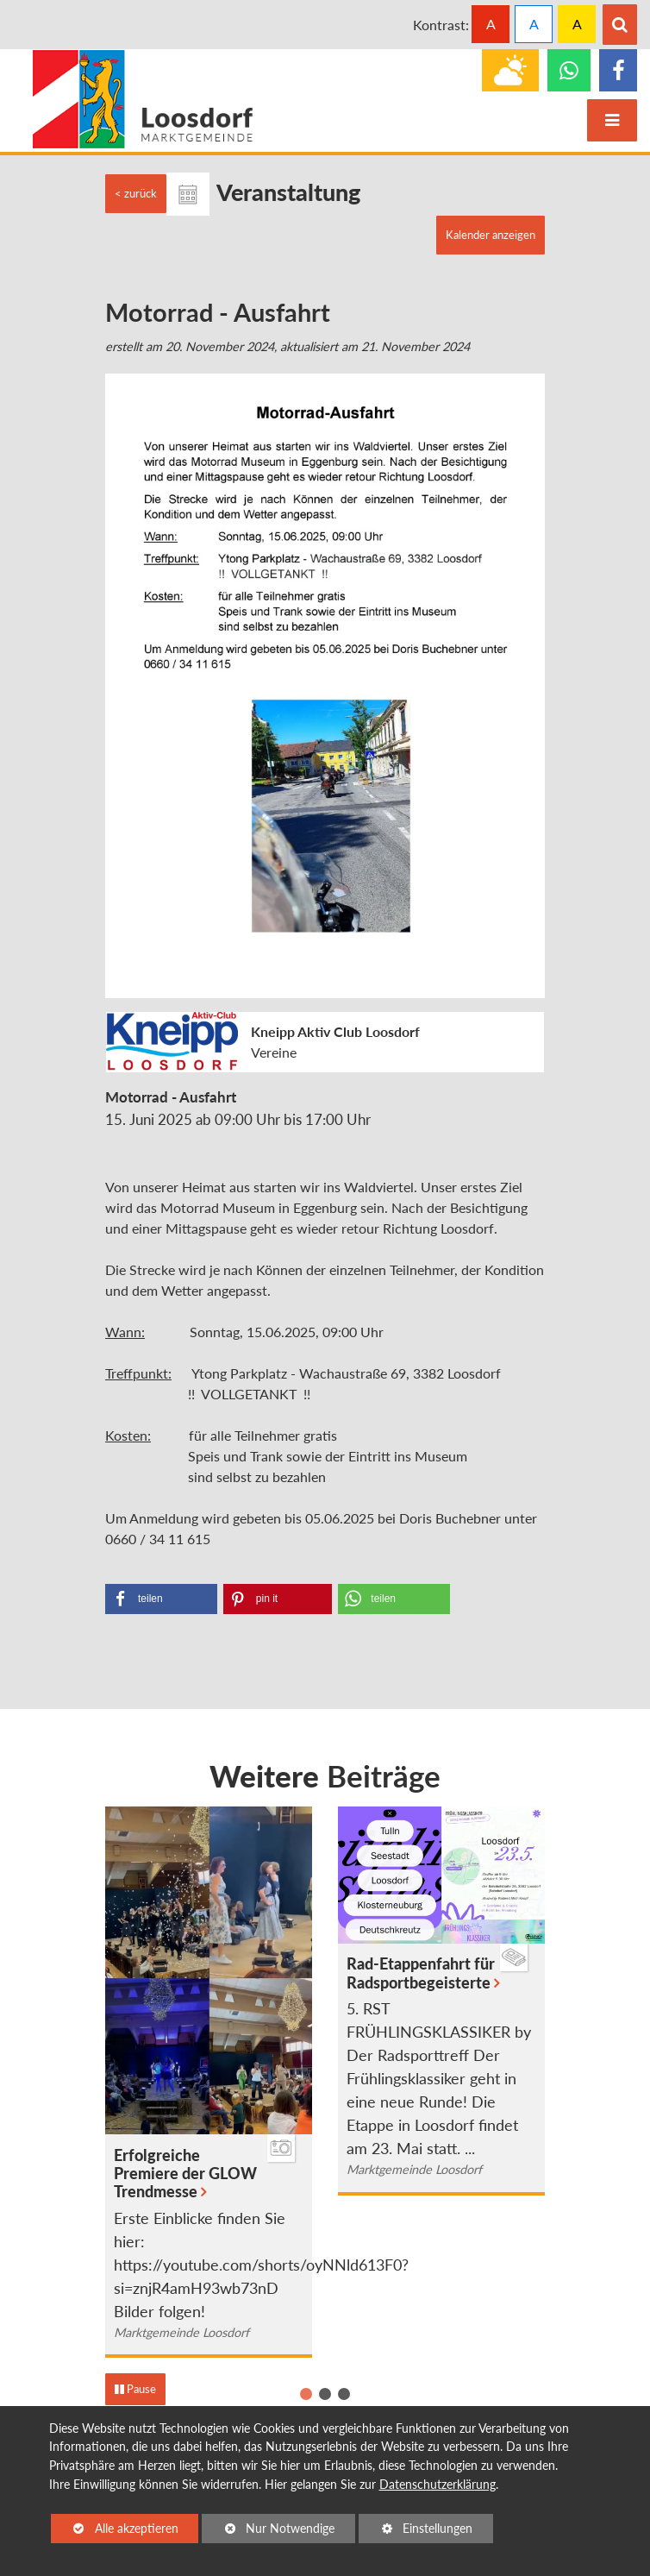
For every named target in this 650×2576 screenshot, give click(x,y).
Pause (135, 2389)
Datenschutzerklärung (437, 2484)
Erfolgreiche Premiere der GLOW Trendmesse (185, 2173)
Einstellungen (415, 2531)
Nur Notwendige (268, 2531)
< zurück (136, 193)
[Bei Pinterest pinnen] (277, 1599)
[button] (306, 2394)
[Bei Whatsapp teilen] (394, 1599)
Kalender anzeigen (490, 235)
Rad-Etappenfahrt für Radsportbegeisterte (421, 1973)
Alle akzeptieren (114, 2527)
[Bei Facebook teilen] (161, 1599)
